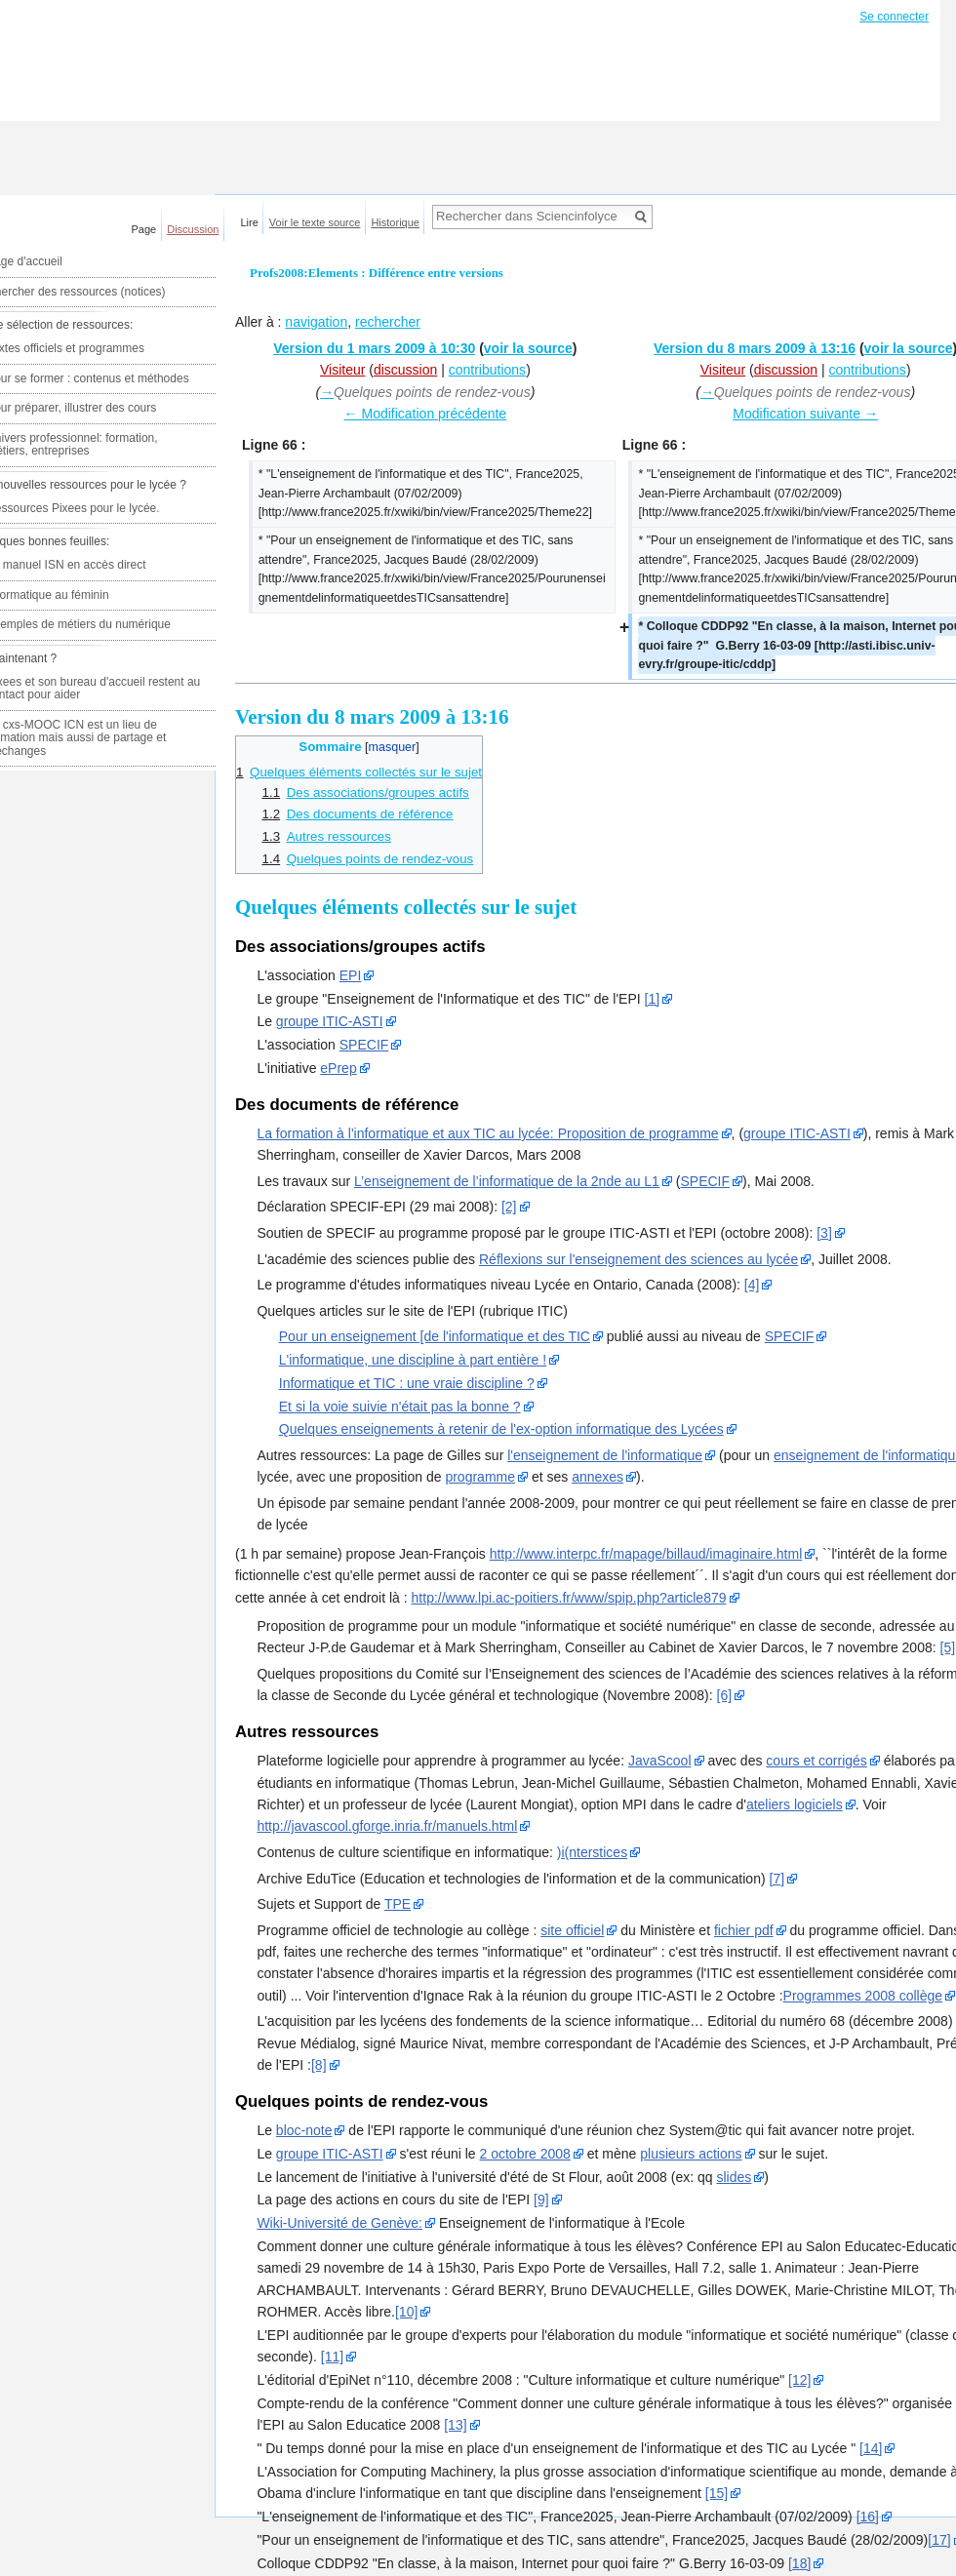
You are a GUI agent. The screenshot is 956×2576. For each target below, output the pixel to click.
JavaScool (660, 1760)
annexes (597, 1477)
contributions (487, 369)
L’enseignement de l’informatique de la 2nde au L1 (506, 1181)
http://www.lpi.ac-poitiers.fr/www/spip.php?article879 (569, 1597)
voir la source (528, 348)
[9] (541, 2199)
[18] (799, 2563)
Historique (395, 222)
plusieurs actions (690, 2153)
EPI (350, 975)
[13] (455, 2425)
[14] (870, 2448)
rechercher (387, 322)
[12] (799, 2380)
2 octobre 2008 (525, 2153)
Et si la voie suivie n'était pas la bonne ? (400, 1406)
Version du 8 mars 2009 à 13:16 (755, 348)
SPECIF (364, 1044)
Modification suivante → (805, 413)
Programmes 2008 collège (862, 1995)
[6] (725, 1695)
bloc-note (304, 2130)
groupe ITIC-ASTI (329, 1021)
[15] (716, 2493)
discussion (405, 369)
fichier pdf (744, 1930)
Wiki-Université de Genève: (339, 2223)
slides (733, 2177)
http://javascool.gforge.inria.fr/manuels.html (387, 1826)
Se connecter (894, 16)
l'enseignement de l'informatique (604, 1455)
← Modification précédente (425, 413)
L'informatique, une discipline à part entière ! (412, 1359)
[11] (332, 2356)
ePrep (338, 1068)
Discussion (193, 229)
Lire (250, 222)
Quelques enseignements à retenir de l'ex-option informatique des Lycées (501, 1429)
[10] (406, 2311)
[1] (652, 999)
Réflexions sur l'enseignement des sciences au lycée (638, 1259)
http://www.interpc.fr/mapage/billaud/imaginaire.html (646, 1554)
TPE (397, 1904)
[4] (752, 1284)
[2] (509, 1206)
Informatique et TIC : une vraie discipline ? (407, 1383)
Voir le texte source (315, 222)
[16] (867, 2516)
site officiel (572, 1930)
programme (480, 1477)
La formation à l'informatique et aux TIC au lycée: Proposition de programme (487, 1133)
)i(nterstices (592, 1852)
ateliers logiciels (794, 1804)
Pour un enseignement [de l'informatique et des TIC (434, 1336)
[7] (777, 1878)
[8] (319, 2065)
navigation (316, 322)
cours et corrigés (816, 1760)
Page (144, 229)
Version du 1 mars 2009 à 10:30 (374, 348)
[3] (824, 1233)
